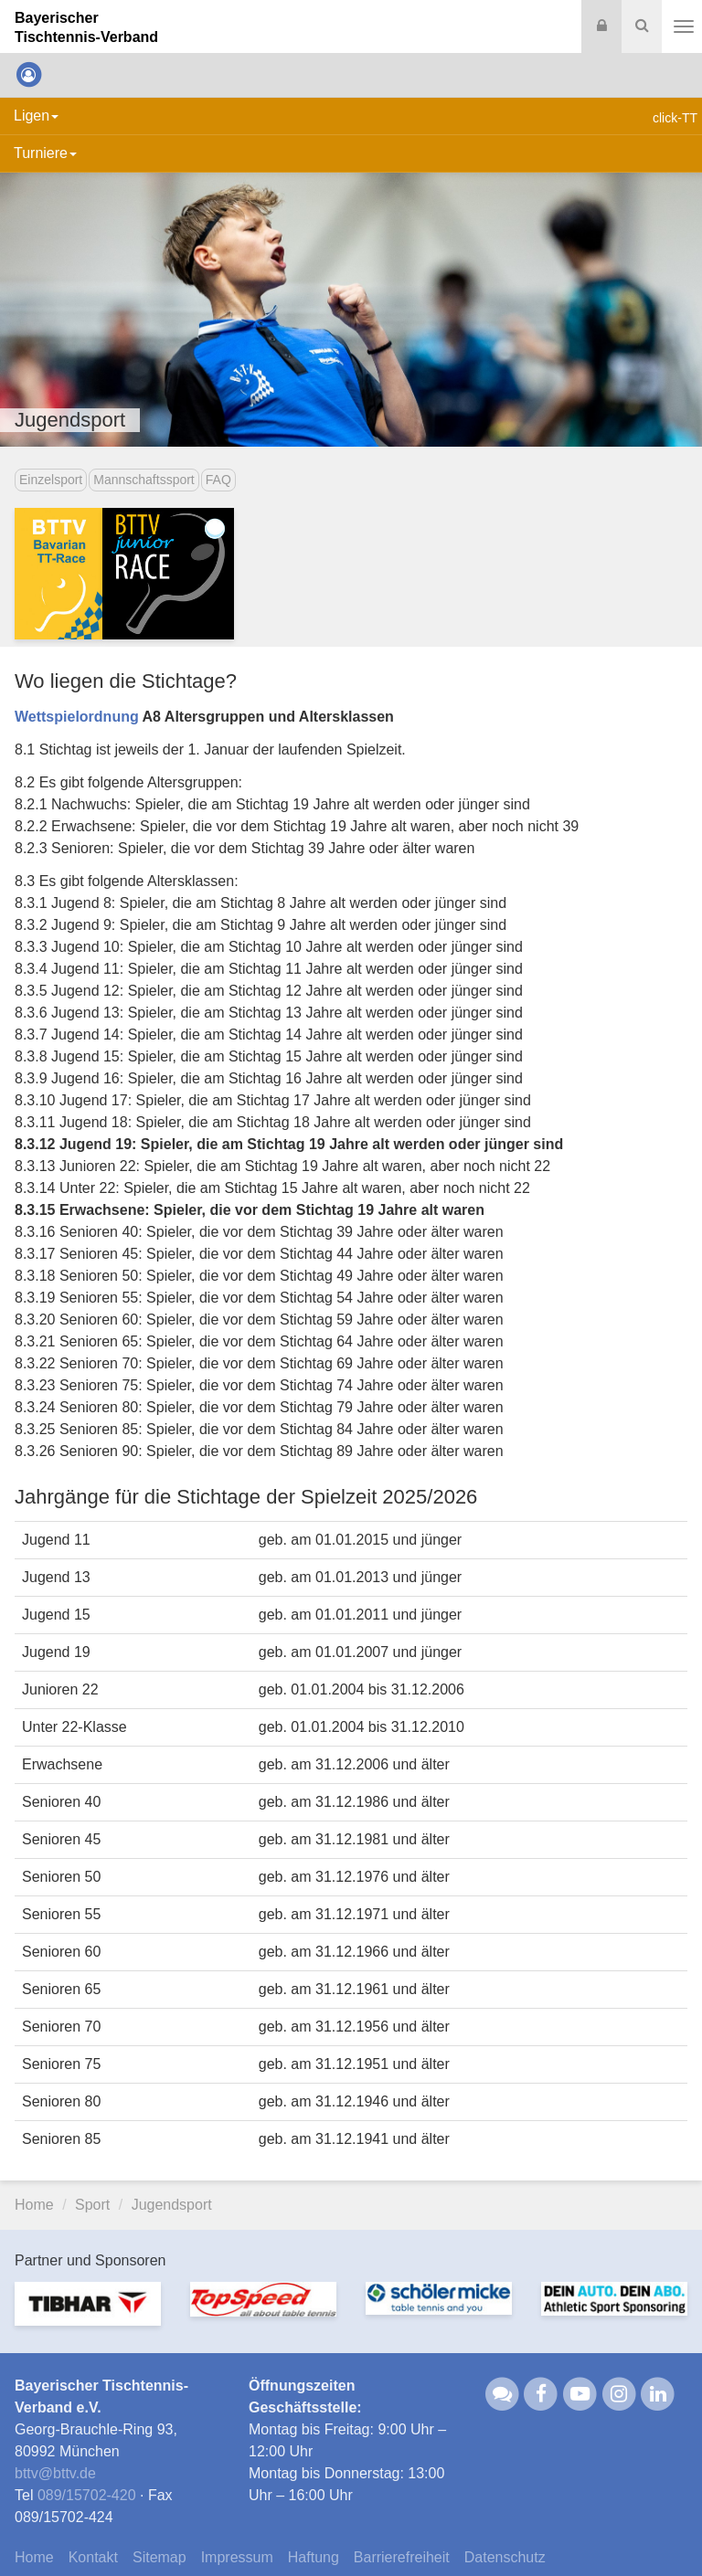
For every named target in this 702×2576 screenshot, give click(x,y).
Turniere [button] (45, 153)
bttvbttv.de (55, 2473)
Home (34, 2204)
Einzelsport (50, 479)
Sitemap (159, 2557)
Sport (92, 2204)
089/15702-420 (86, 2495)
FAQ (218, 479)
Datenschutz (505, 2557)
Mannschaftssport (144, 479)
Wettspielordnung (77, 716)
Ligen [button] (36, 115)
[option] (88, 2315)
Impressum (237, 2557)
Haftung (313, 2557)
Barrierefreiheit (402, 2557)
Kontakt (93, 2557)
